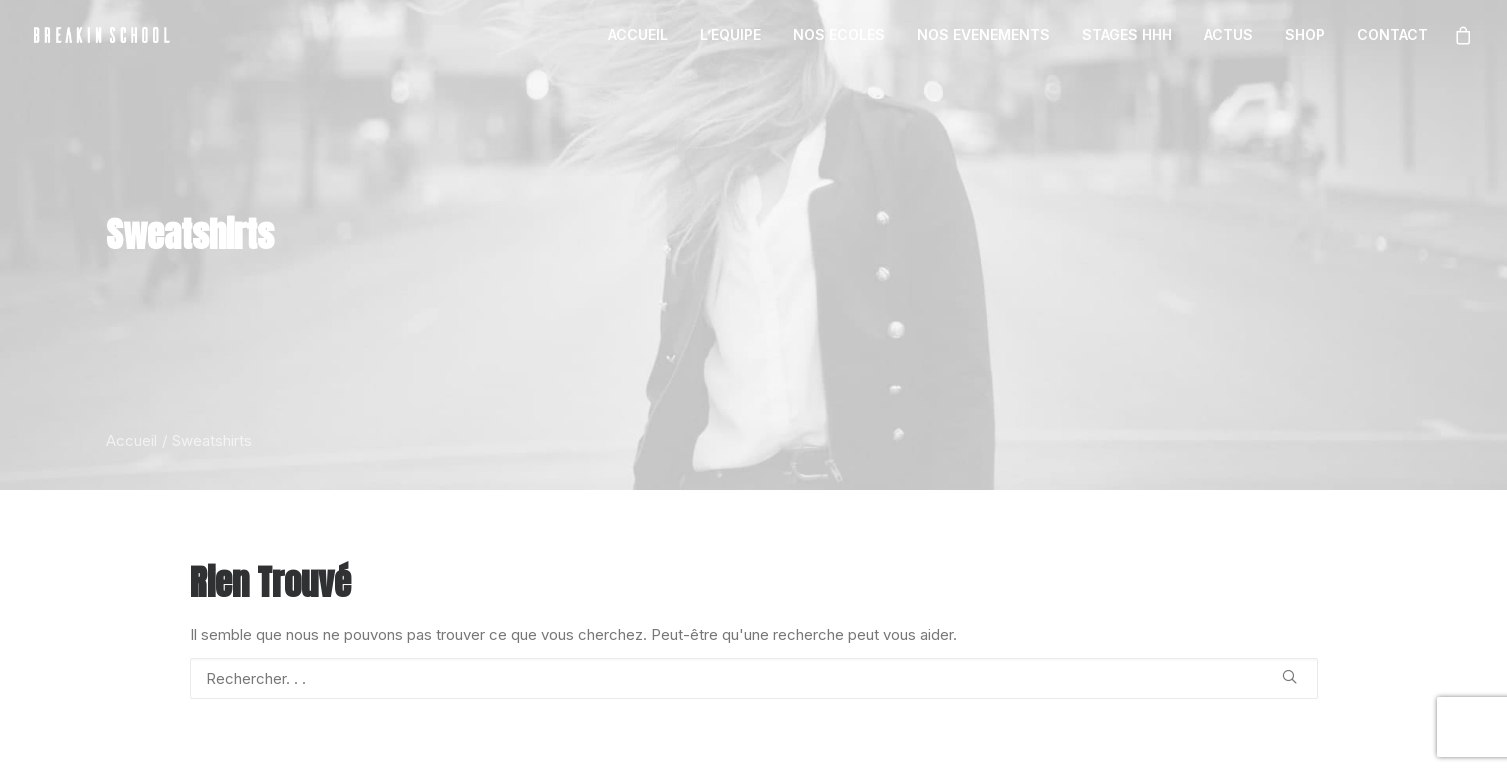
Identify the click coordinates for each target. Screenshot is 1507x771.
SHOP (1305, 34)
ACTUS (1228, 34)
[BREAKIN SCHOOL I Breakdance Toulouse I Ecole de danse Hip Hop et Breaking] (102, 35)
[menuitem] (638, 35)
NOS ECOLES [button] (839, 34)
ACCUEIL (638, 34)
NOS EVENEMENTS (983, 34)
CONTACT (1392, 34)
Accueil (131, 440)
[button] (1289, 676)
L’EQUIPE (730, 34)
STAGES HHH (1127, 34)
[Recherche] (754, 678)
